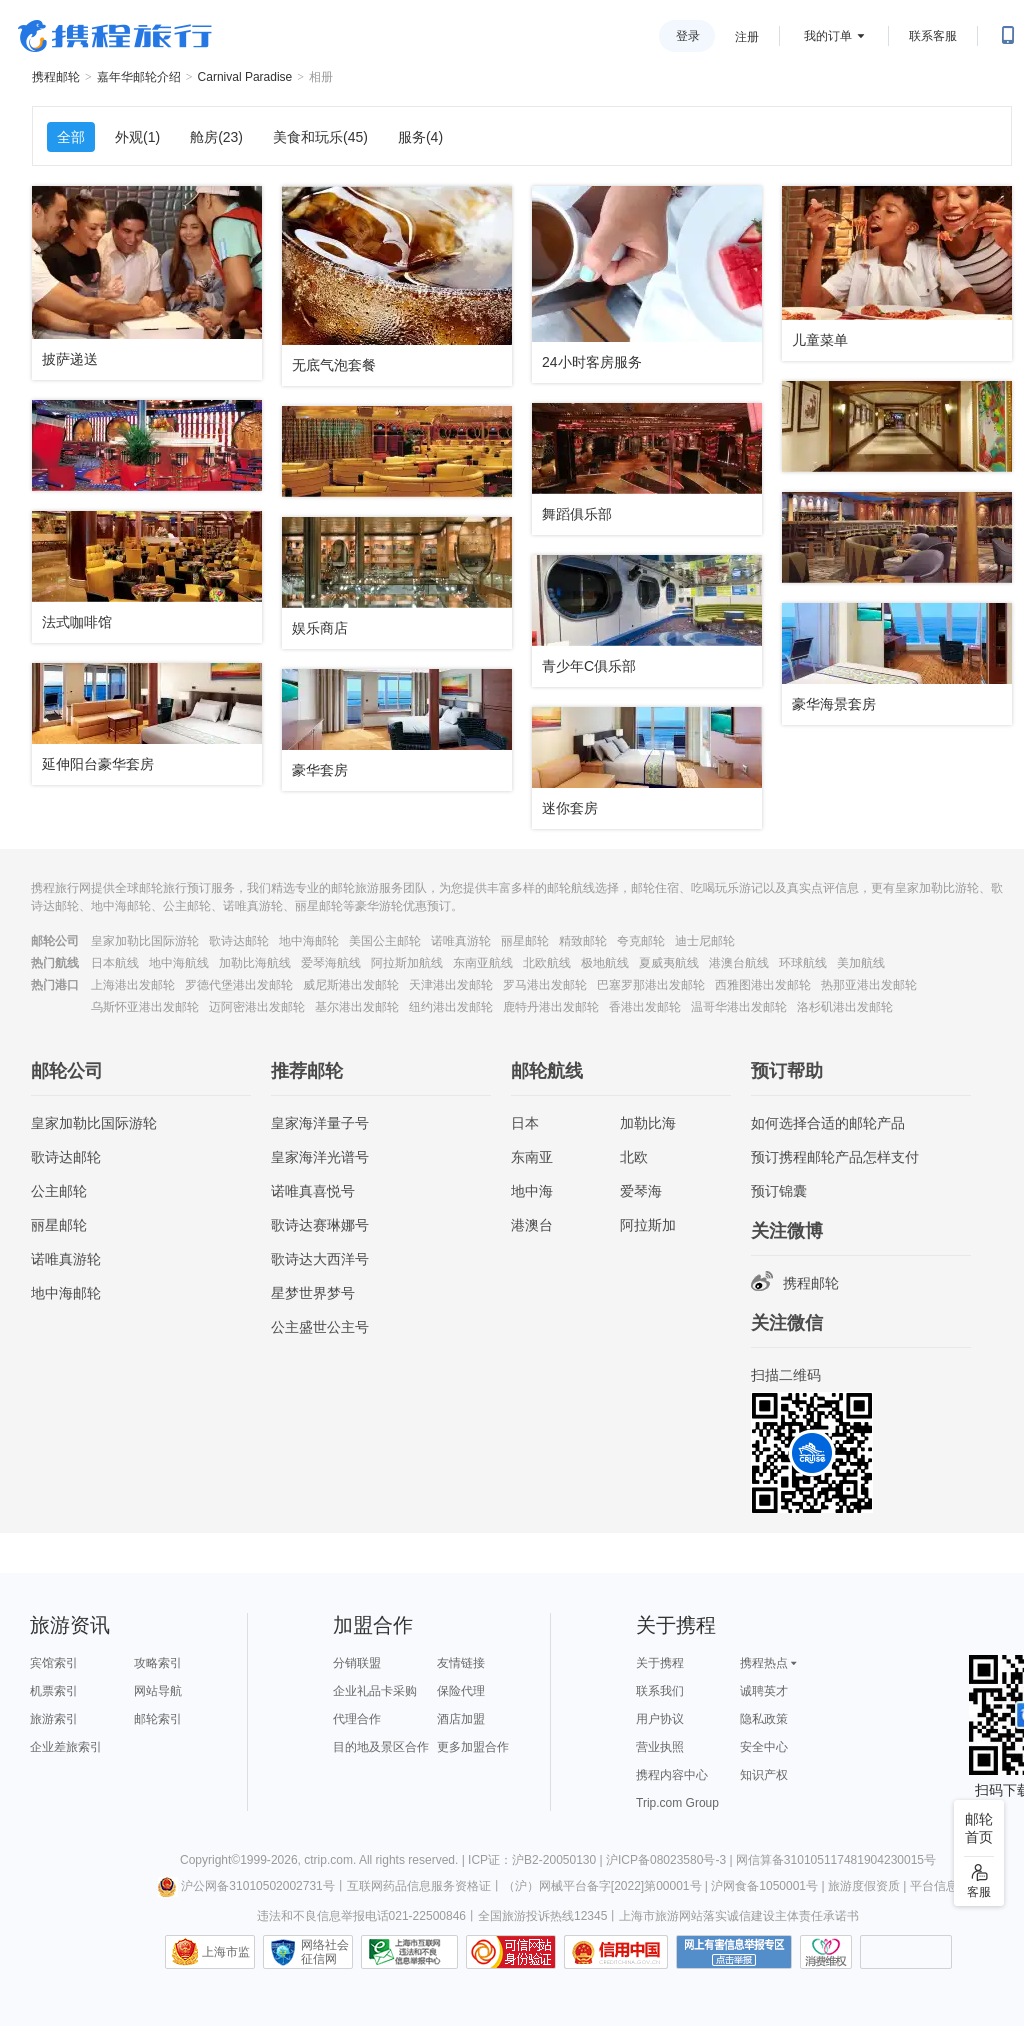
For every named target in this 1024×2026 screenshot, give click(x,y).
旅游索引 (54, 1719)
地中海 (532, 1191)
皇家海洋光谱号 (320, 1157)
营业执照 (660, 1747)
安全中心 (764, 1747)
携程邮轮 (56, 77)
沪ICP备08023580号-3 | (671, 1860)
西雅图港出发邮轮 (763, 985)
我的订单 (828, 36)
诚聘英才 (764, 1691)
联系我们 (660, 1691)
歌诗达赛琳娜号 (320, 1225)
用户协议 (660, 1719)
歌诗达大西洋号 (320, 1259)
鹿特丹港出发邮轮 (551, 1007)
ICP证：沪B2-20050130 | (537, 1860)
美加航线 (861, 963)
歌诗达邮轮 (239, 941)
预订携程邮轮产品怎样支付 (835, 1157)
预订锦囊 (779, 1191)
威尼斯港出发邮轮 (351, 985)
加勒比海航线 (255, 963)
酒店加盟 (461, 1719)
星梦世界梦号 (313, 1293)
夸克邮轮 (641, 941)
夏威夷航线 (669, 963)
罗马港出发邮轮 (545, 985)
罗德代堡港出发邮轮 (239, 985)
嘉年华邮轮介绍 (139, 77)
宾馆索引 (54, 1663)
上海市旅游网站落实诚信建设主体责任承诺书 (739, 1916)
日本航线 (115, 963)
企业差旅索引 (66, 1747)
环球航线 (803, 963)
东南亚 (532, 1157)
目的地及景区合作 (381, 1747)
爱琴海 (641, 1191)
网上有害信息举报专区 (734, 1952)
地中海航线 (179, 963)
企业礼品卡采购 (375, 1691)
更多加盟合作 (473, 1747)
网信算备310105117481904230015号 (836, 1860)
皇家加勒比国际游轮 (145, 941)
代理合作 (357, 1719)
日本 (525, 1123)
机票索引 (54, 1691)
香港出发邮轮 (645, 1007)
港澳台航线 (739, 963)
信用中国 (616, 1952)
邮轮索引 (158, 1719)
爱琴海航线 (331, 963)
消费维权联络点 (826, 1952)
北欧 (634, 1157)
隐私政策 (764, 1719)
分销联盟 (357, 1663)
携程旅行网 (115, 36)
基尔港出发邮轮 (357, 1007)
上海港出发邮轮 (133, 985)
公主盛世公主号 (320, 1327)
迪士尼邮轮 (705, 941)
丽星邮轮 (525, 941)
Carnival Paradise (245, 77)
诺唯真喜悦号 (313, 1191)
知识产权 (764, 1775)
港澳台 (532, 1225)
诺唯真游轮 (461, 941)
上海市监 (226, 1952)
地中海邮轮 (309, 941)
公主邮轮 (59, 1191)
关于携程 (660, 1663)
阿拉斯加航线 (407, 963)
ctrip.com (328, 1860)
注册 (747, 37)
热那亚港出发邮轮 (869, 985)
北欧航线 (547, 963)
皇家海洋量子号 (320, 1123)
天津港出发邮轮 (451, 985)
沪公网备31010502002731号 (246, 1886)
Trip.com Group (677, 1803)
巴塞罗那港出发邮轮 (651, 985)
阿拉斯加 (648, 1225)
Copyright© (210, 1860)
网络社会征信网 (325, 1952)
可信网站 (511, 1952)
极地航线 (605, 963)
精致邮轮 (583, 941)
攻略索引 (158, 1663)
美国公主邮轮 (385, 941)
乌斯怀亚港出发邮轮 (145, 1007)
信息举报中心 (409, 1952)
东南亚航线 (483, 963)
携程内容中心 (672, 1775)
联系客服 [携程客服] (933, 36)
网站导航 (158, 1691)
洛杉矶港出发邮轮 (845, 1007)
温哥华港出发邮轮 (739, 1007)
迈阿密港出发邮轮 (257, 1007)
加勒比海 (648, 1123)
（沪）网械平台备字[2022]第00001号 (602, 1886)
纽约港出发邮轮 (451, 1007)
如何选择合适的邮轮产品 (828, 1123)
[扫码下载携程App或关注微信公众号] (1008, 36)
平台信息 (934, 1886)
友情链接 (461, 1663)
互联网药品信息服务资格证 (419, 1886)
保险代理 (461, 1691)
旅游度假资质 (864, 1886)
